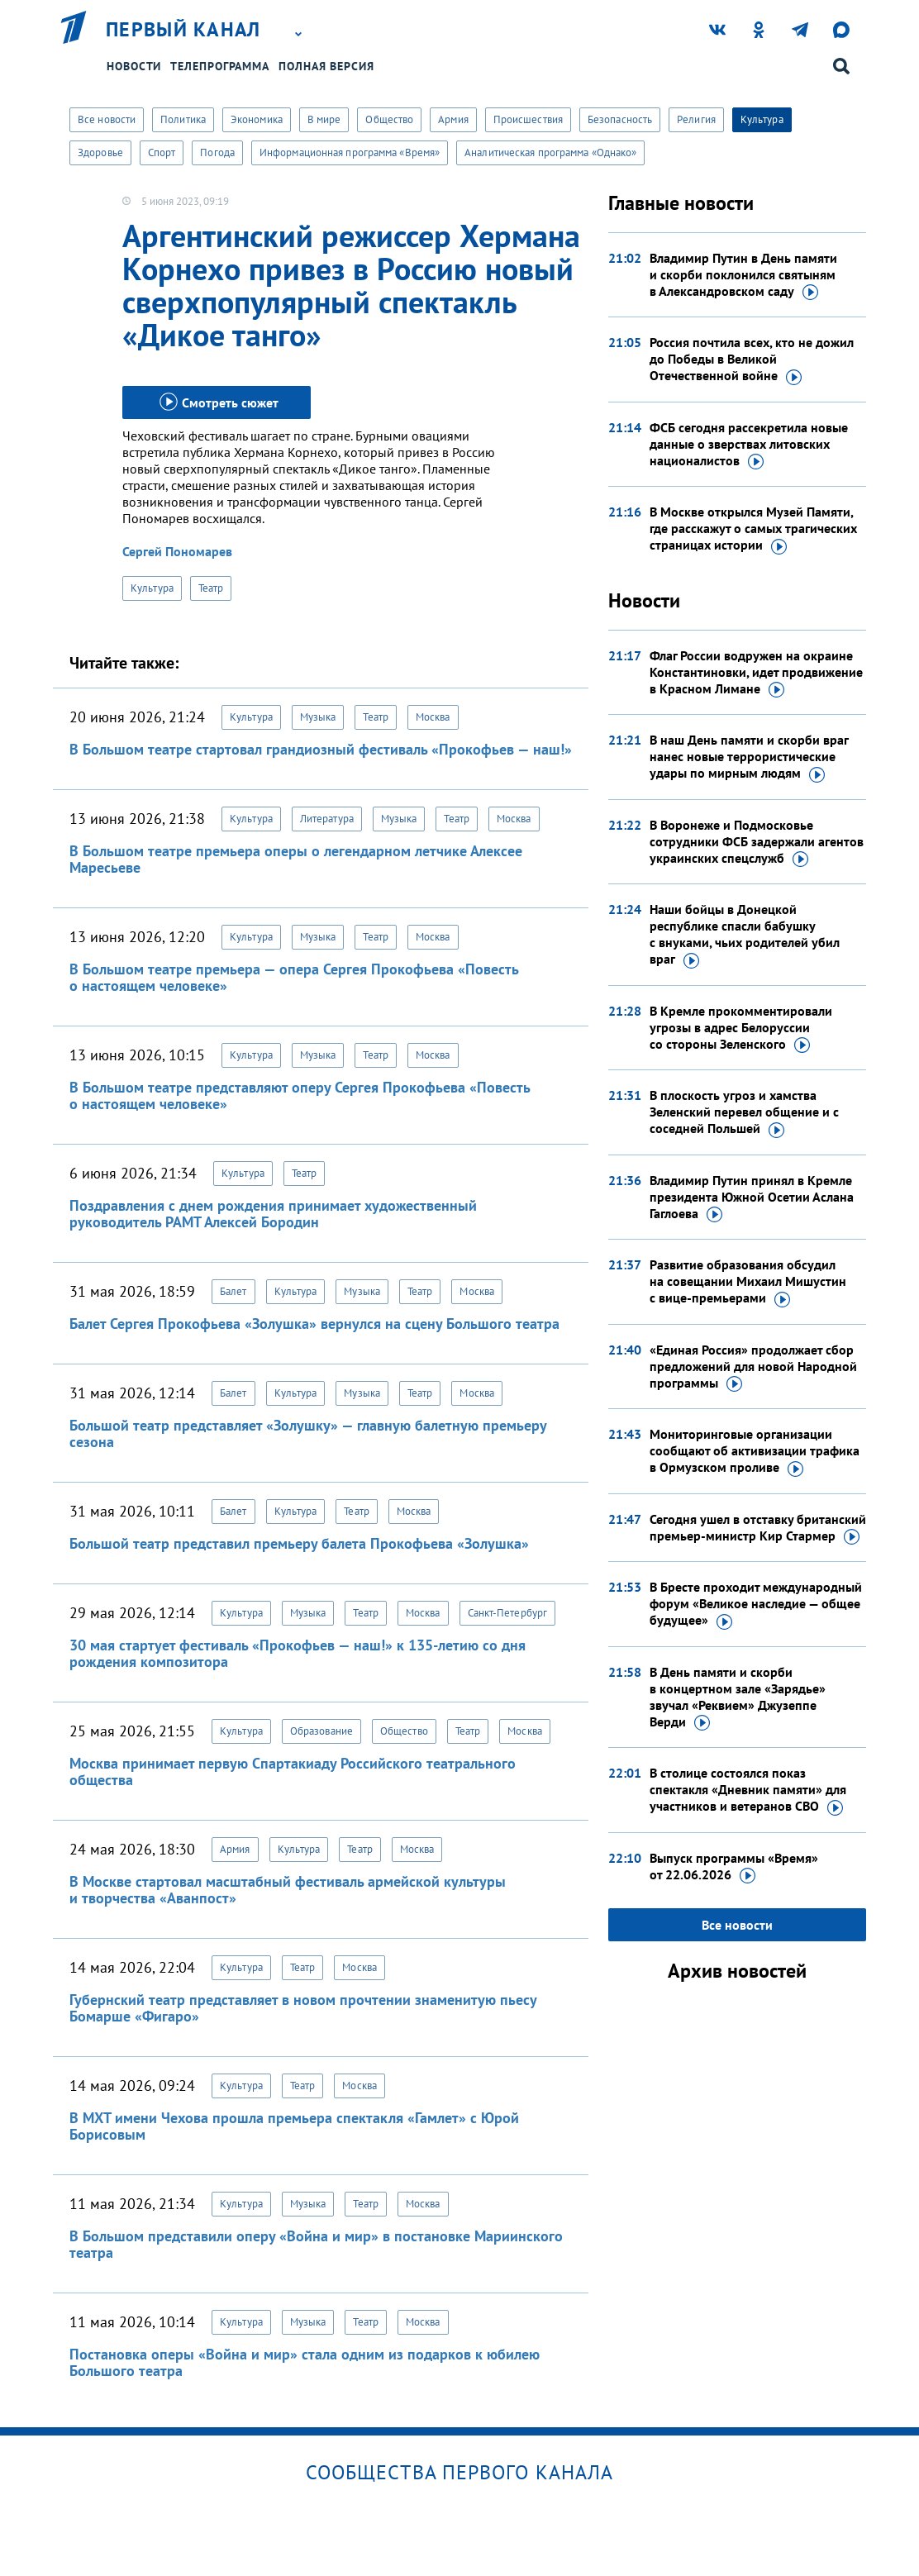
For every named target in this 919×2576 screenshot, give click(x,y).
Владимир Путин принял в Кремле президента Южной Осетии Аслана (752, 1197)
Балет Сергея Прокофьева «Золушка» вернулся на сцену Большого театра (314, 1323)
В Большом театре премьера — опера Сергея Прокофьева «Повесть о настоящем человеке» (293, 977)
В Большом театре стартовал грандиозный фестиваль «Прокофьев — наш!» (320, 749)
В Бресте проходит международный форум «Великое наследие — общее (756, 1604)
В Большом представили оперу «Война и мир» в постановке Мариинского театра (316, 2244)
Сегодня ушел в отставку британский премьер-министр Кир (758, 1528)
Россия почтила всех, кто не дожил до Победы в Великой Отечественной (752, 359)
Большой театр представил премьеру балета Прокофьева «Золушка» (299, 1543)
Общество (389, 119)
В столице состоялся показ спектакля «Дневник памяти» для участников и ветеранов (748, 1790)
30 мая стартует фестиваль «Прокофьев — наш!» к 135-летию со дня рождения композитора (297, 1653)
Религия (696, 119)
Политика (183, 119)
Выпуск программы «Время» (734, 1867)
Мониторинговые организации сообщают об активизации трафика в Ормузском (754, 1451)
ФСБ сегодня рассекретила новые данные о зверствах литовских (749, 444)
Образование (321, 1731)
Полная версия (326, 66)
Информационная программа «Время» (350, 152)
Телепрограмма (219, 66)
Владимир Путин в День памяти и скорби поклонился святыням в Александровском (743, 275)
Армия (453, 119)
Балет (233, 1291)
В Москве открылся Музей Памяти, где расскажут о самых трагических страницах (753, 529)
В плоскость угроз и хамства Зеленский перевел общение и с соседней (744, 1112)
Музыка (318, 717)
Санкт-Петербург (508, 1613)
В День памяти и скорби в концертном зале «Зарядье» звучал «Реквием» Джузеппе (738, 1697)
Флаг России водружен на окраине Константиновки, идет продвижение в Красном (756, 672)
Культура (761, 119)
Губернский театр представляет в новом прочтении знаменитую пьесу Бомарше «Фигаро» (302, 2008)
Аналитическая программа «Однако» (550, 152)
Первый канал (183, 29)
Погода (217, 152)
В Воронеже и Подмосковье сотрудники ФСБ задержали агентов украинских (757, 842)
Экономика (257, 119)
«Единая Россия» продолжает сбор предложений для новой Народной (753, 1367)
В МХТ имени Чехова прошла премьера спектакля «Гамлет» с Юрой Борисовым (294, 2126)
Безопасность (620, 119)
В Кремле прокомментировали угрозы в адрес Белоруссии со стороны (741, 1028)
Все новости (107, 119)
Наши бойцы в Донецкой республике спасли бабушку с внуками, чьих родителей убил (745, 935)
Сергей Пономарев (177, 551)
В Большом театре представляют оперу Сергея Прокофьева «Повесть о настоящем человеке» (299, 1095)
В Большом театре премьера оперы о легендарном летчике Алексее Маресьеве (295, 859)
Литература (327, 819)
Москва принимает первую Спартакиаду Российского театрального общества (292, 1771)
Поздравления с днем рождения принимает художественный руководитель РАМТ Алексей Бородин (273, 1213)
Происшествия (528, 119)
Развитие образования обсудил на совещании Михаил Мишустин (748, 1281)
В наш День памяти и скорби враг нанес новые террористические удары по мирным (749, 757)
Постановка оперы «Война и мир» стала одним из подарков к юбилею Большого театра (304, 2362)
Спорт (162, 152)
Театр (211, 588)
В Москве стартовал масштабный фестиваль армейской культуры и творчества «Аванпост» (287, 1889)
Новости (134, 66)
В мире (324, 119)
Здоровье (100, 152)
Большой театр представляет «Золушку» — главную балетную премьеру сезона (307, 1433)
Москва (433, 717)
